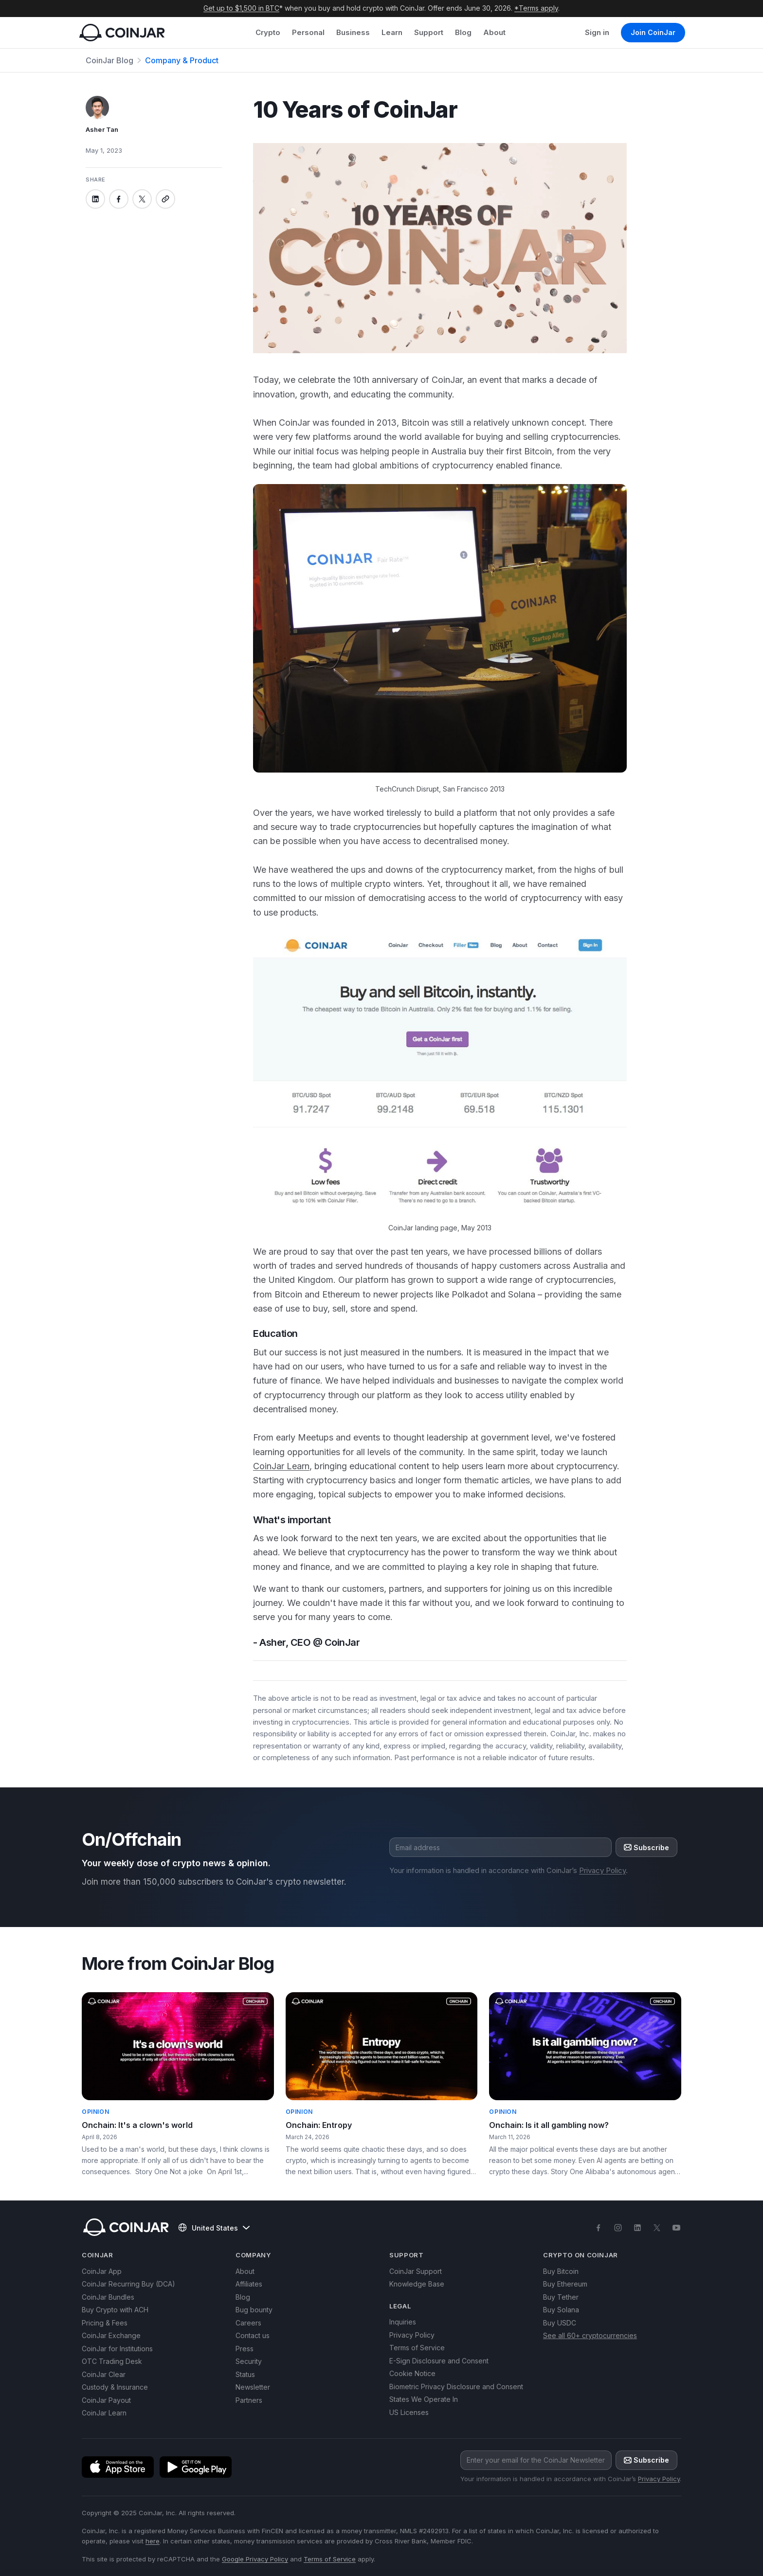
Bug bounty (254, 2310)
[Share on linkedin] (95, 199)
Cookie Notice (412, 2373)
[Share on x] (142, 199)
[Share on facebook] (118, 199)
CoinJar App (102, 2271)
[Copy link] (165, 199)
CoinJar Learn (281, 1466)
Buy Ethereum (565, 2284)
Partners (249, 2400)
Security (249, 2361)
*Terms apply (536, 8)
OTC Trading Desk (112, 2361)
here (152, 2541)
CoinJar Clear (104, 2374)
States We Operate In (423, 2399)
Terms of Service (417, 2347)
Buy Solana (561, 2310)
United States (214, 2227)
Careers (248, 2323)
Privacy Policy (602, 1870)
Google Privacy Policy (255, 2559)
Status (245, 2374)
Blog (463, 32)
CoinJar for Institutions (117, 2348)
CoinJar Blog (109, 60)
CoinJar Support (415, 2271)
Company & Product (181, 60)
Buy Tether (561, 2297)
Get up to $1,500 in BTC (241, 8)
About (494, 32)
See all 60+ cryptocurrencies (590, 2335)
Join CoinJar (653, 32)
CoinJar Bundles (108, 2297)
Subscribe (646, 1847)
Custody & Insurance (115, 2387)
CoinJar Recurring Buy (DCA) (128, 2284)
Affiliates (249, 2284)
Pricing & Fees (104, 2323)
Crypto (267, 32)
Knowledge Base (416, 2284)
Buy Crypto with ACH (115, 2310)
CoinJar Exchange (111, 2335)
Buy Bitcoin (561, 2271)
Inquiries (402, 2322)
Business (353, 32)
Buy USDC (559, 2323)
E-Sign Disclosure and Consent (439, 2361)
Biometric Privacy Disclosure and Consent (456, 2386)
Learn (392, 32)
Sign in (597, 32)
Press (245, 2348)
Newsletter (253, 2387)
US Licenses (409, 2412)
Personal (308, 32)
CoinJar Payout (106, 2400)
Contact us (253, 2335)
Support (428, 32)
